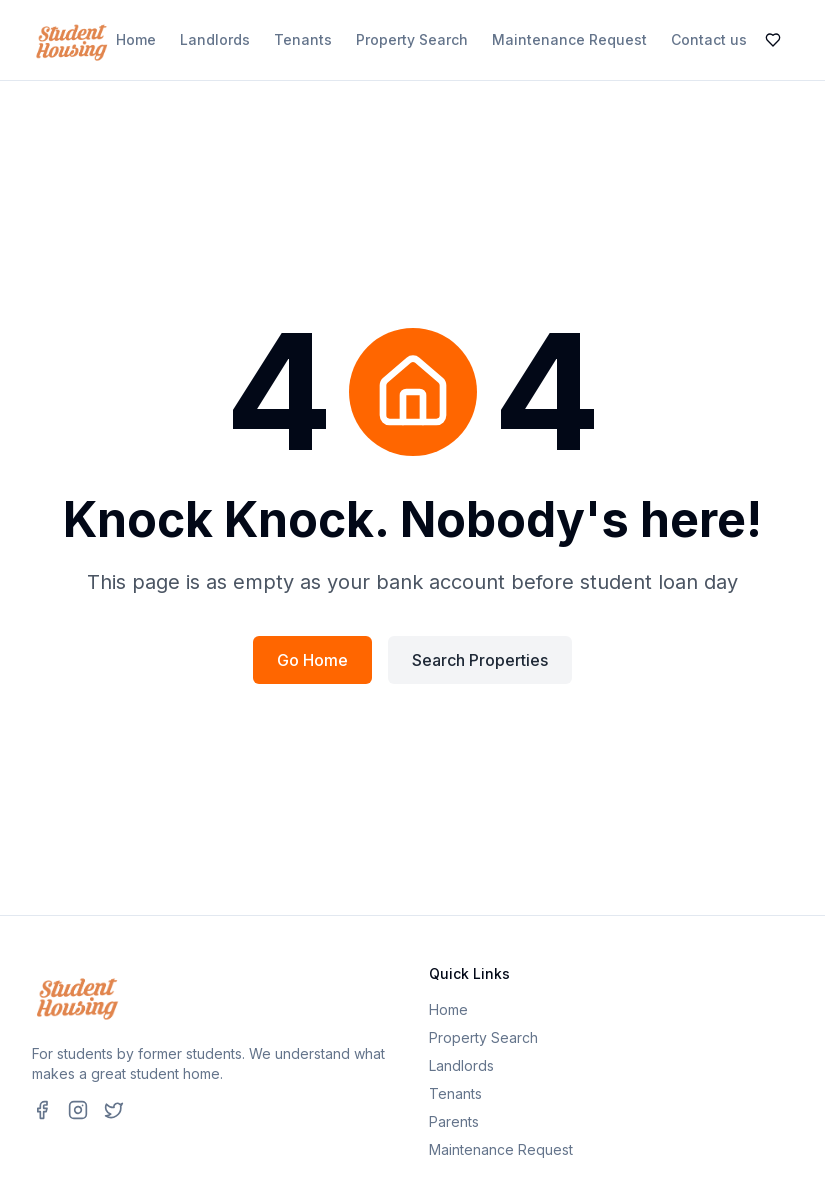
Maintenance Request (569, 39)
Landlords (215, 39)
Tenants (303, 39)
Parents (454, 1121)
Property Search (412, 39)
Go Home (312, 660)
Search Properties (480, 660)
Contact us (709, 39)
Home (136, 39)
